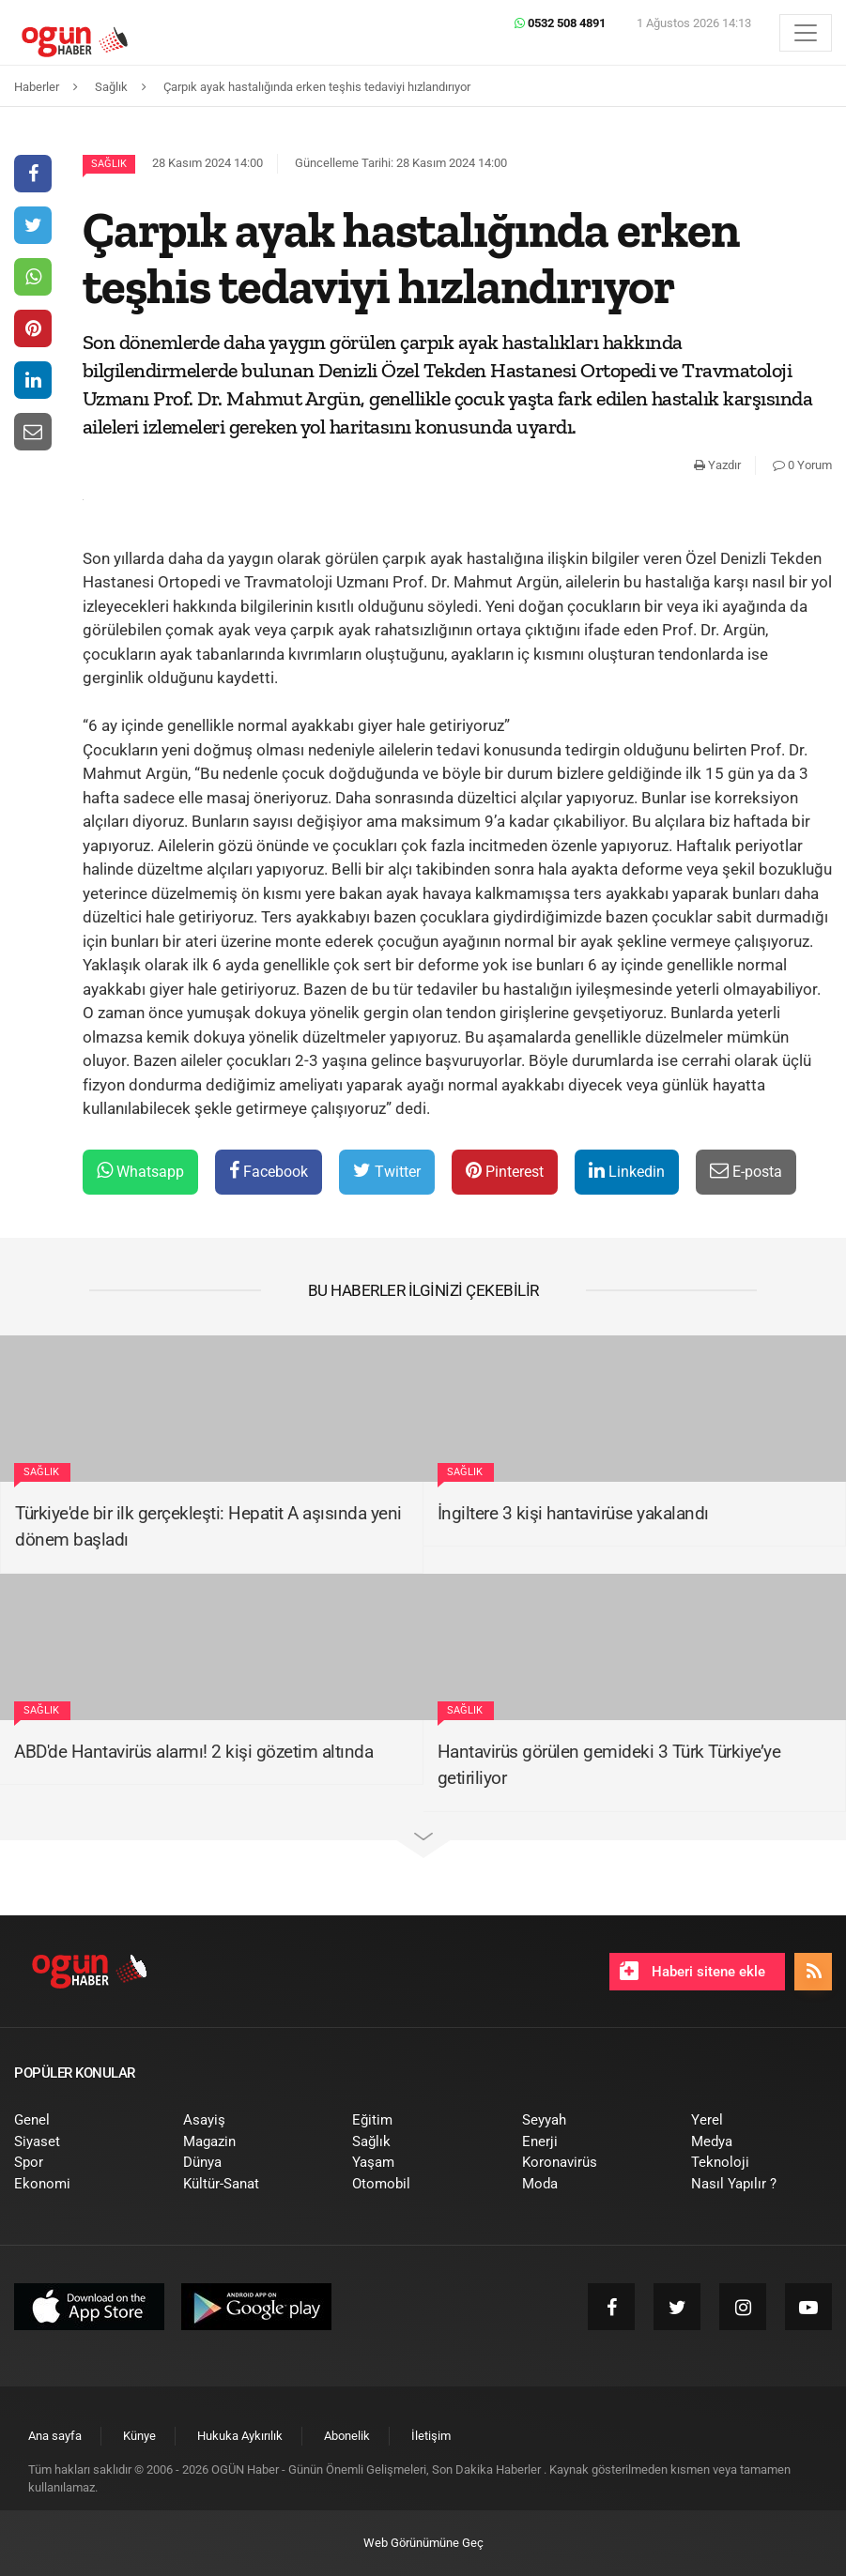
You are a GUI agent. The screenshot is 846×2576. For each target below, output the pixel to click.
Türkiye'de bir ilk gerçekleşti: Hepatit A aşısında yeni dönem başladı (208, 1526)
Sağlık (109, 164)
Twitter (387, 1171)
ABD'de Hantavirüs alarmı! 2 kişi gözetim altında (193, 1751)
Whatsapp (140, 1171)
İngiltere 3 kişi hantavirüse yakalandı (573, 1513)
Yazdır (717, 465)
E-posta (746, 1171)
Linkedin (627, 1171)
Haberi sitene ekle (692, 1970)
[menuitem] (84, 2120)
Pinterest (505, 1171)
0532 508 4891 (560, 23)
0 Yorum (802, 465)
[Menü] (805, 33)
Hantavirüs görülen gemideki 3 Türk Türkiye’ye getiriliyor (609, 1765)
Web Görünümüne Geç (423, 2543)
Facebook (268, 1171)
